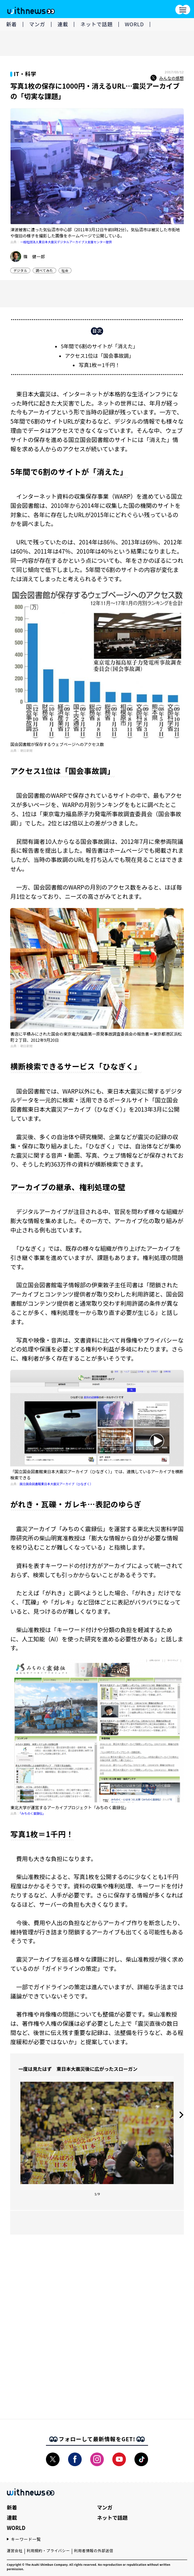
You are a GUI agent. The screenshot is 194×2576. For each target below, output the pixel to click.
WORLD (134, 24)
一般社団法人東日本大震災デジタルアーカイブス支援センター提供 (66, 242)
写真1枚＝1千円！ (99, 364)
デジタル (20, 270)
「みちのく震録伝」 (32, 1813)
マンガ (37, 24)
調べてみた (44, 270)
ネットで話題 (96, 24)
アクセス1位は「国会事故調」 (99, 355)
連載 (63, 24)
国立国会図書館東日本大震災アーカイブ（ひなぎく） (56, 1484)
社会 (65, 270)
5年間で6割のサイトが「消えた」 (99, 346)
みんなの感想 (167, 78)
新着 (11, 24)
